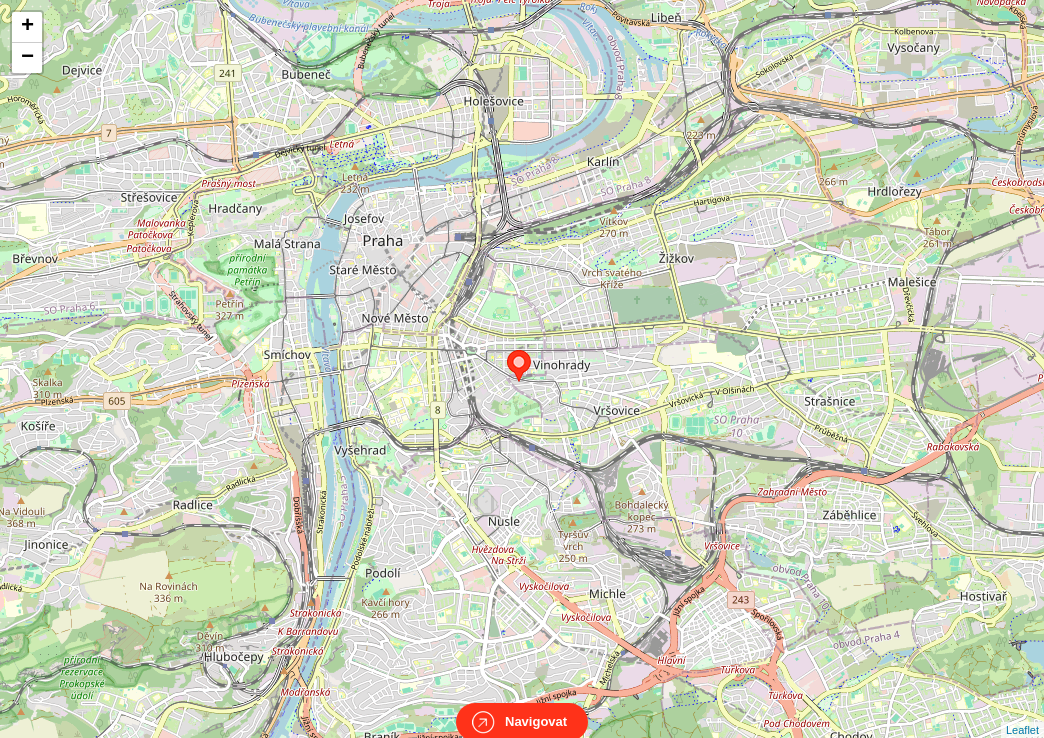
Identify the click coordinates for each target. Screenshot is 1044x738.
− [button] (27, 58)
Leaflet (1022, 712)
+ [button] (27, 27)
